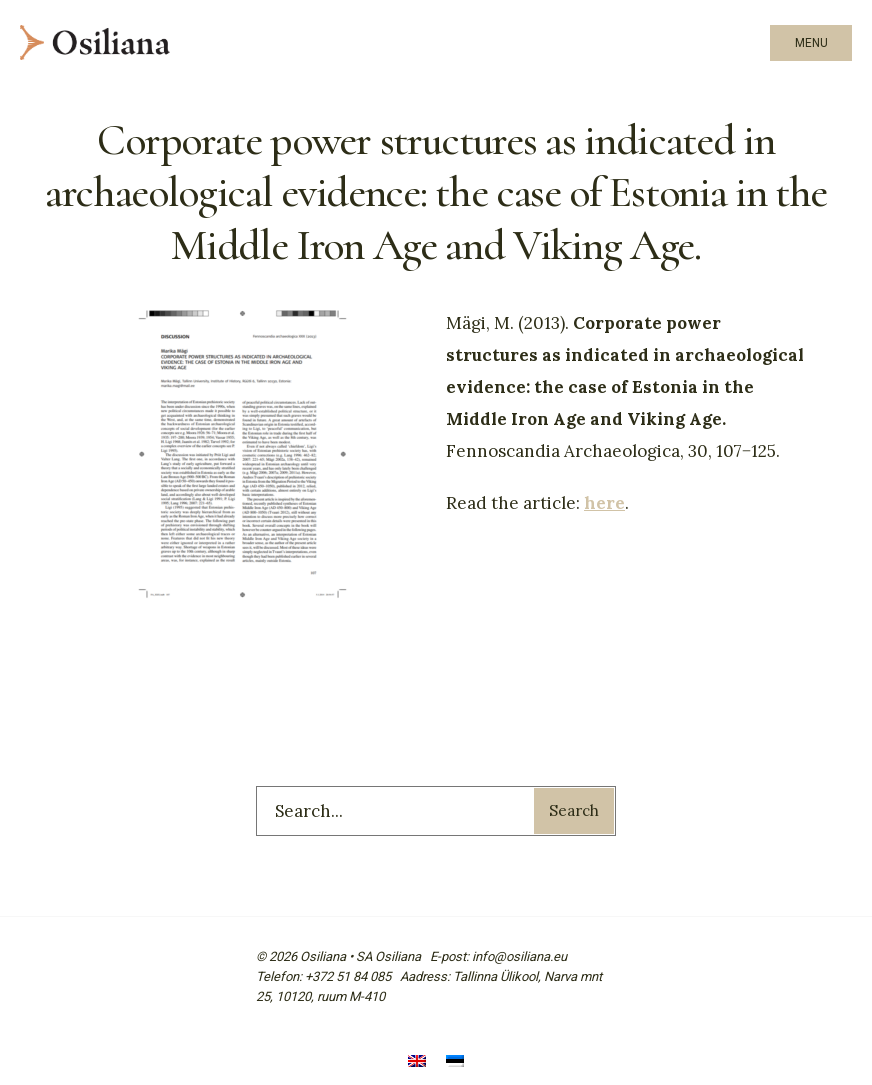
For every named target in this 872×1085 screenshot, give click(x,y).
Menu (811, 43)
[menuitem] (417, 1062)
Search (574, 810)
